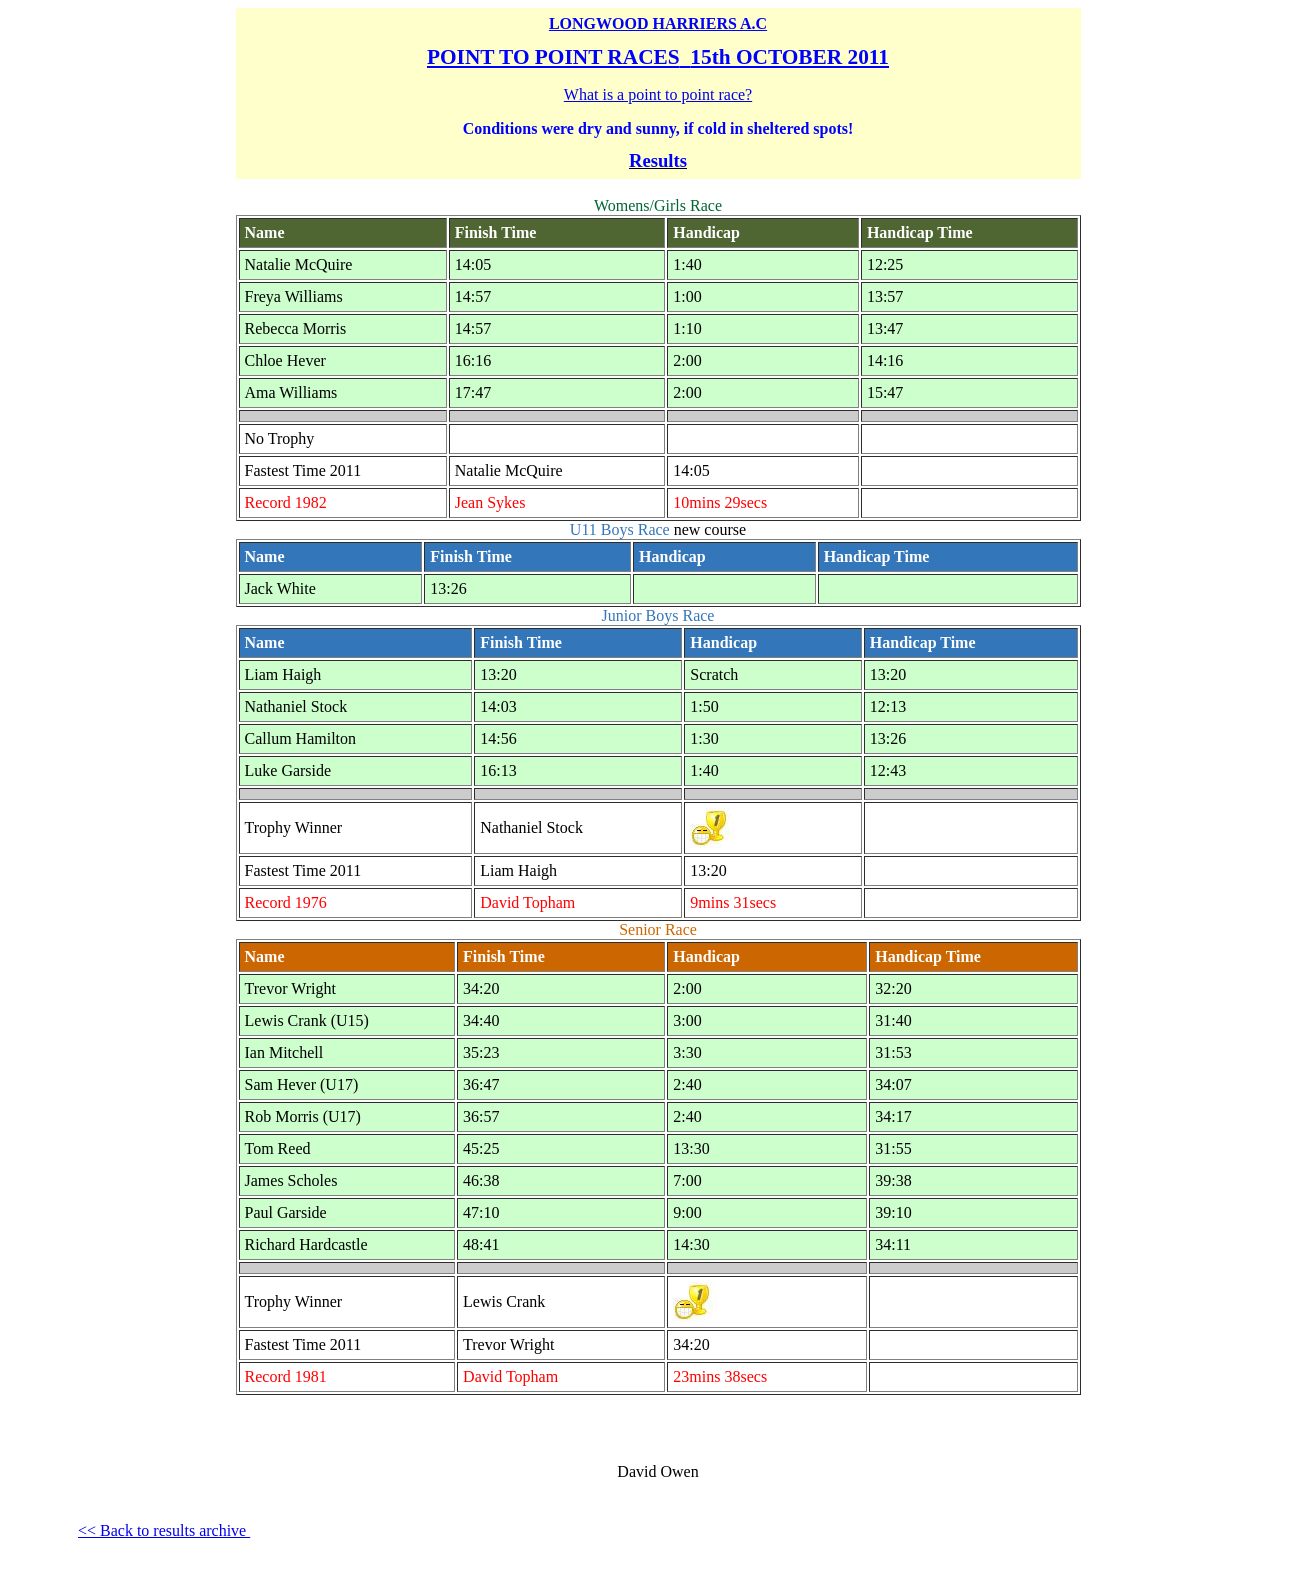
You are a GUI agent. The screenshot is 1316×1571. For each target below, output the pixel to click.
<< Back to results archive (164, 1530)
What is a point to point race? (658, 94)
